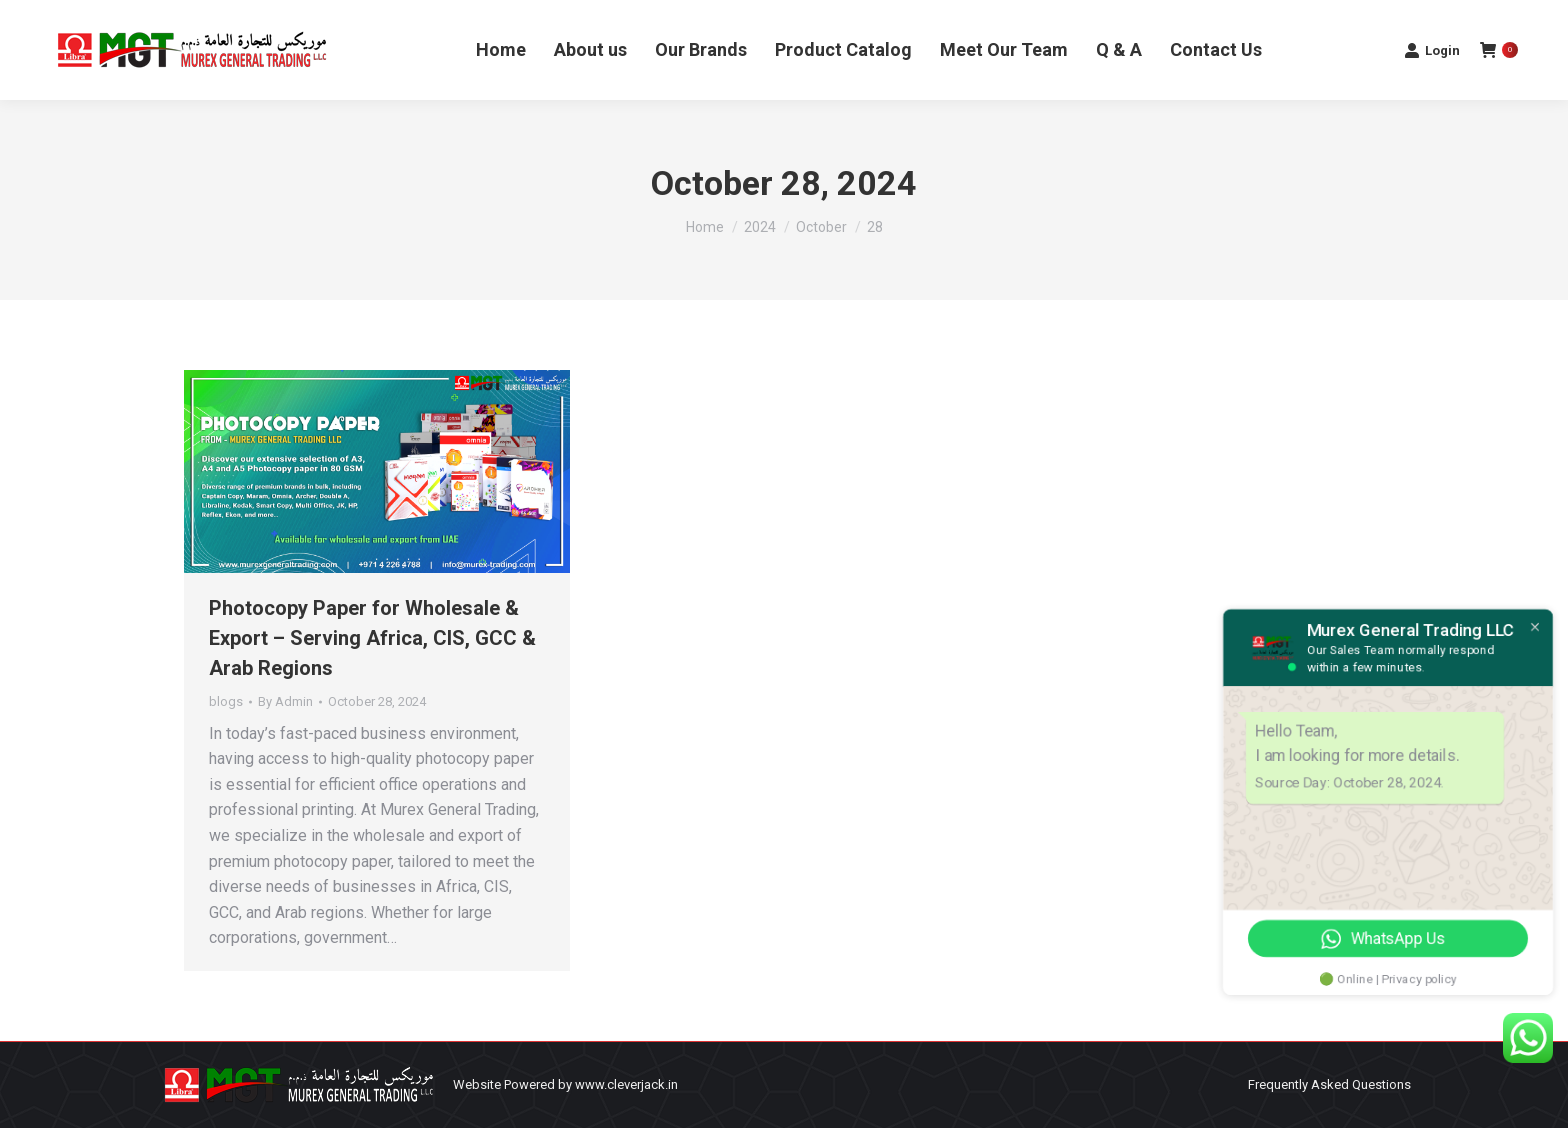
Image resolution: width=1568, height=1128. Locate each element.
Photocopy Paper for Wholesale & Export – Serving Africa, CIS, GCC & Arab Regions (372, 638)
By (285, 701)
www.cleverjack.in (626, 1084)
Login (1432, 50)
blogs (226, 701)
